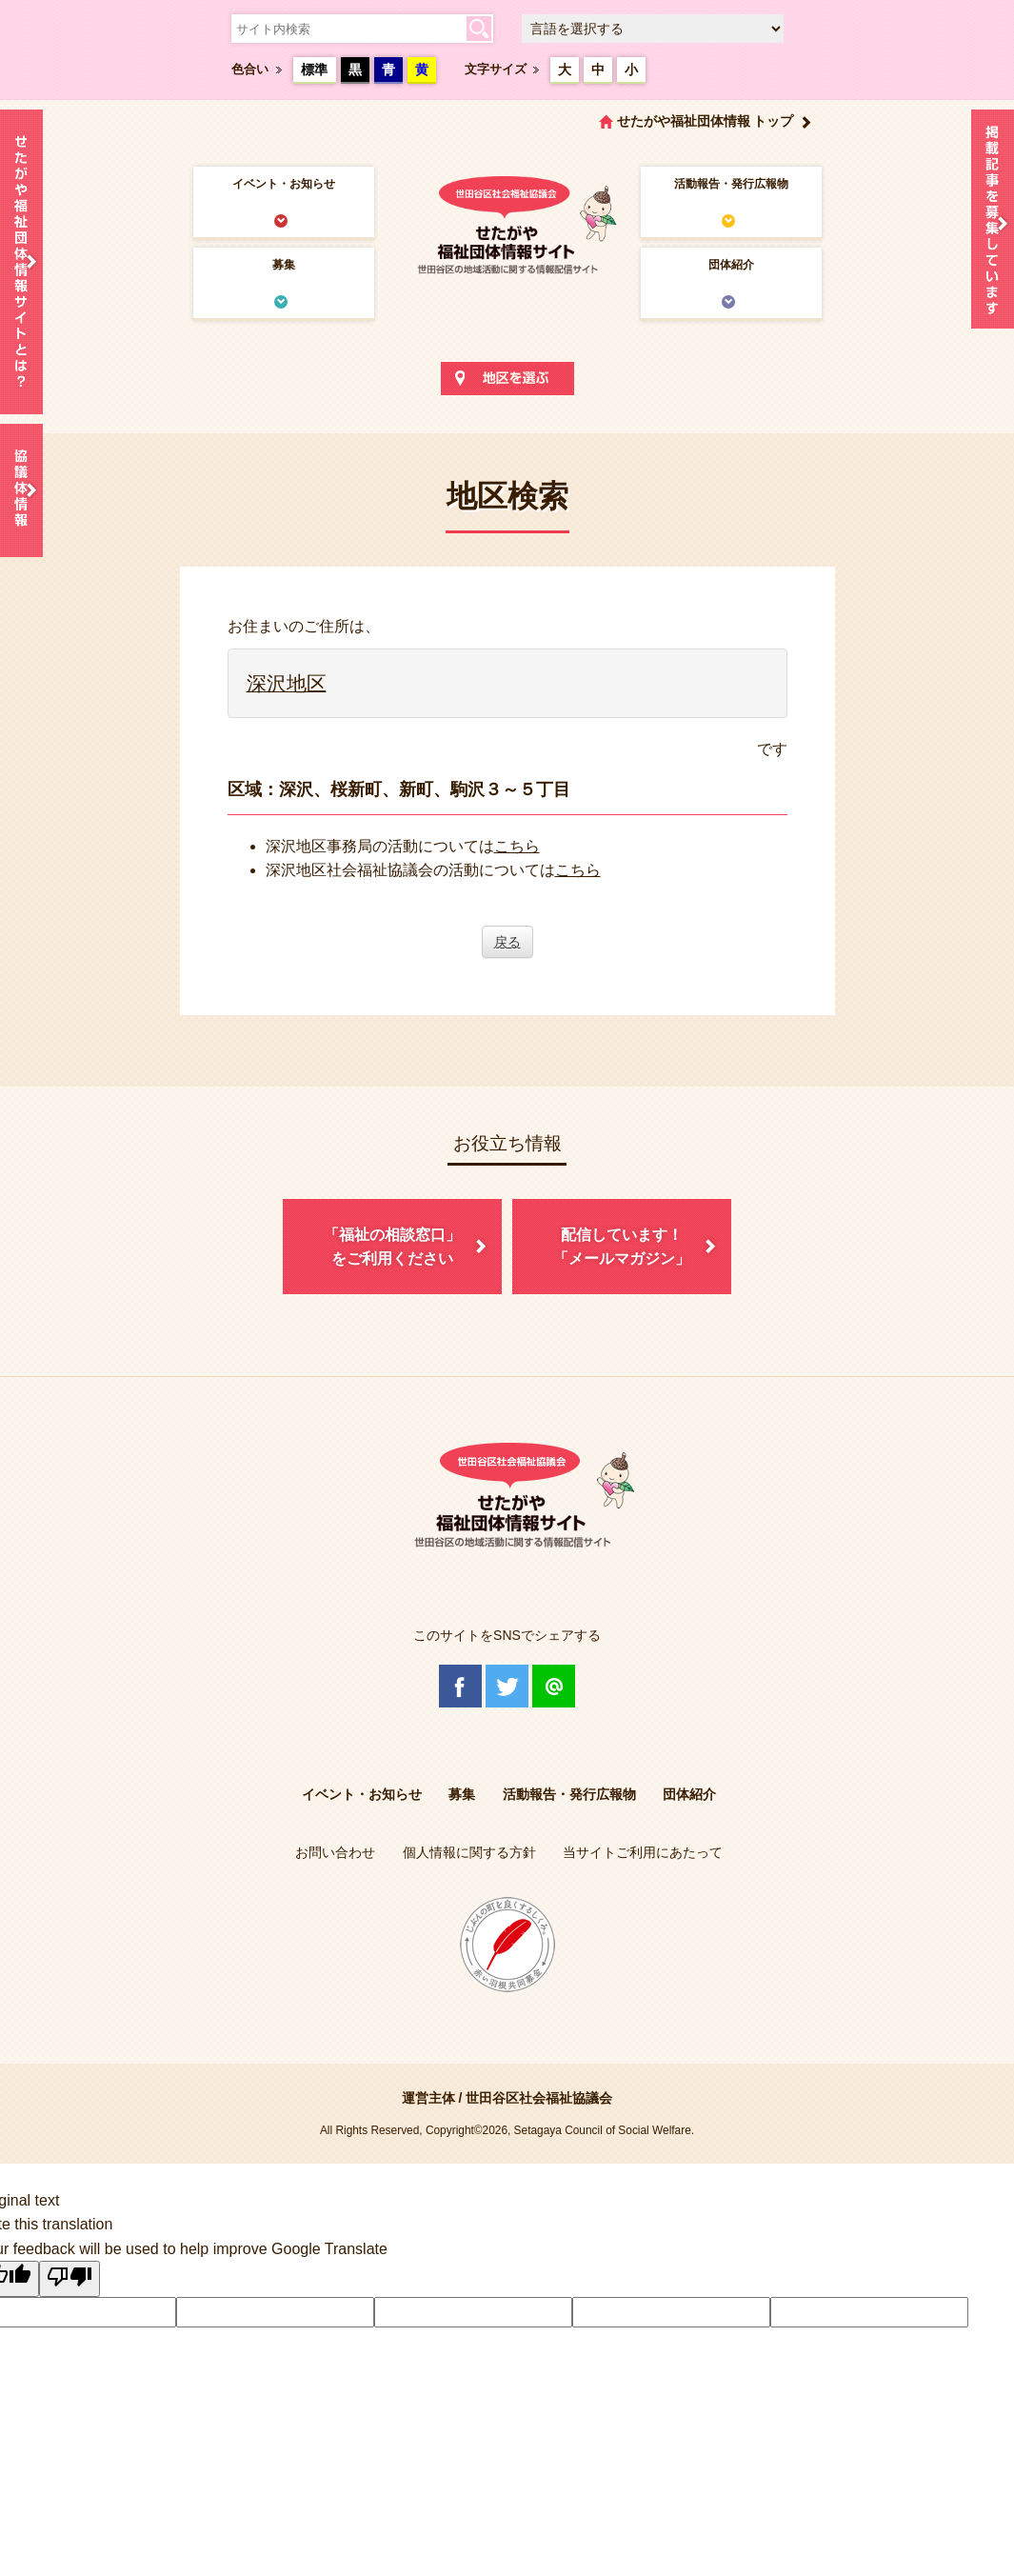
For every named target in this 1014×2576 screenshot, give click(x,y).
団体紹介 (731, 264)
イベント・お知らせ (283, 183)
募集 (283, 264)
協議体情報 (21, 490)
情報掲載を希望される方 (992, 224)
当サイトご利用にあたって (643, 1852)
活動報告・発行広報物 (731, 183)
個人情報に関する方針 (469, 1852)
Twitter (507, 1686)
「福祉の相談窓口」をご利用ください (392, 1247)
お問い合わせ (335, 1852)
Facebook (460, 1686)
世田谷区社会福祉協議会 (539, 2098)
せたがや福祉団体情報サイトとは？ (21, 262)
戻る (507, 941)
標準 (314, 69)
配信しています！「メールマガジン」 (621, 1247)
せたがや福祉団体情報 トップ (705, 121)
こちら (517, 846)
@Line (553, 1686)
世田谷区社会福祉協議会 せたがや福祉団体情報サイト (507, 224)
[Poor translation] (69, 2279)
